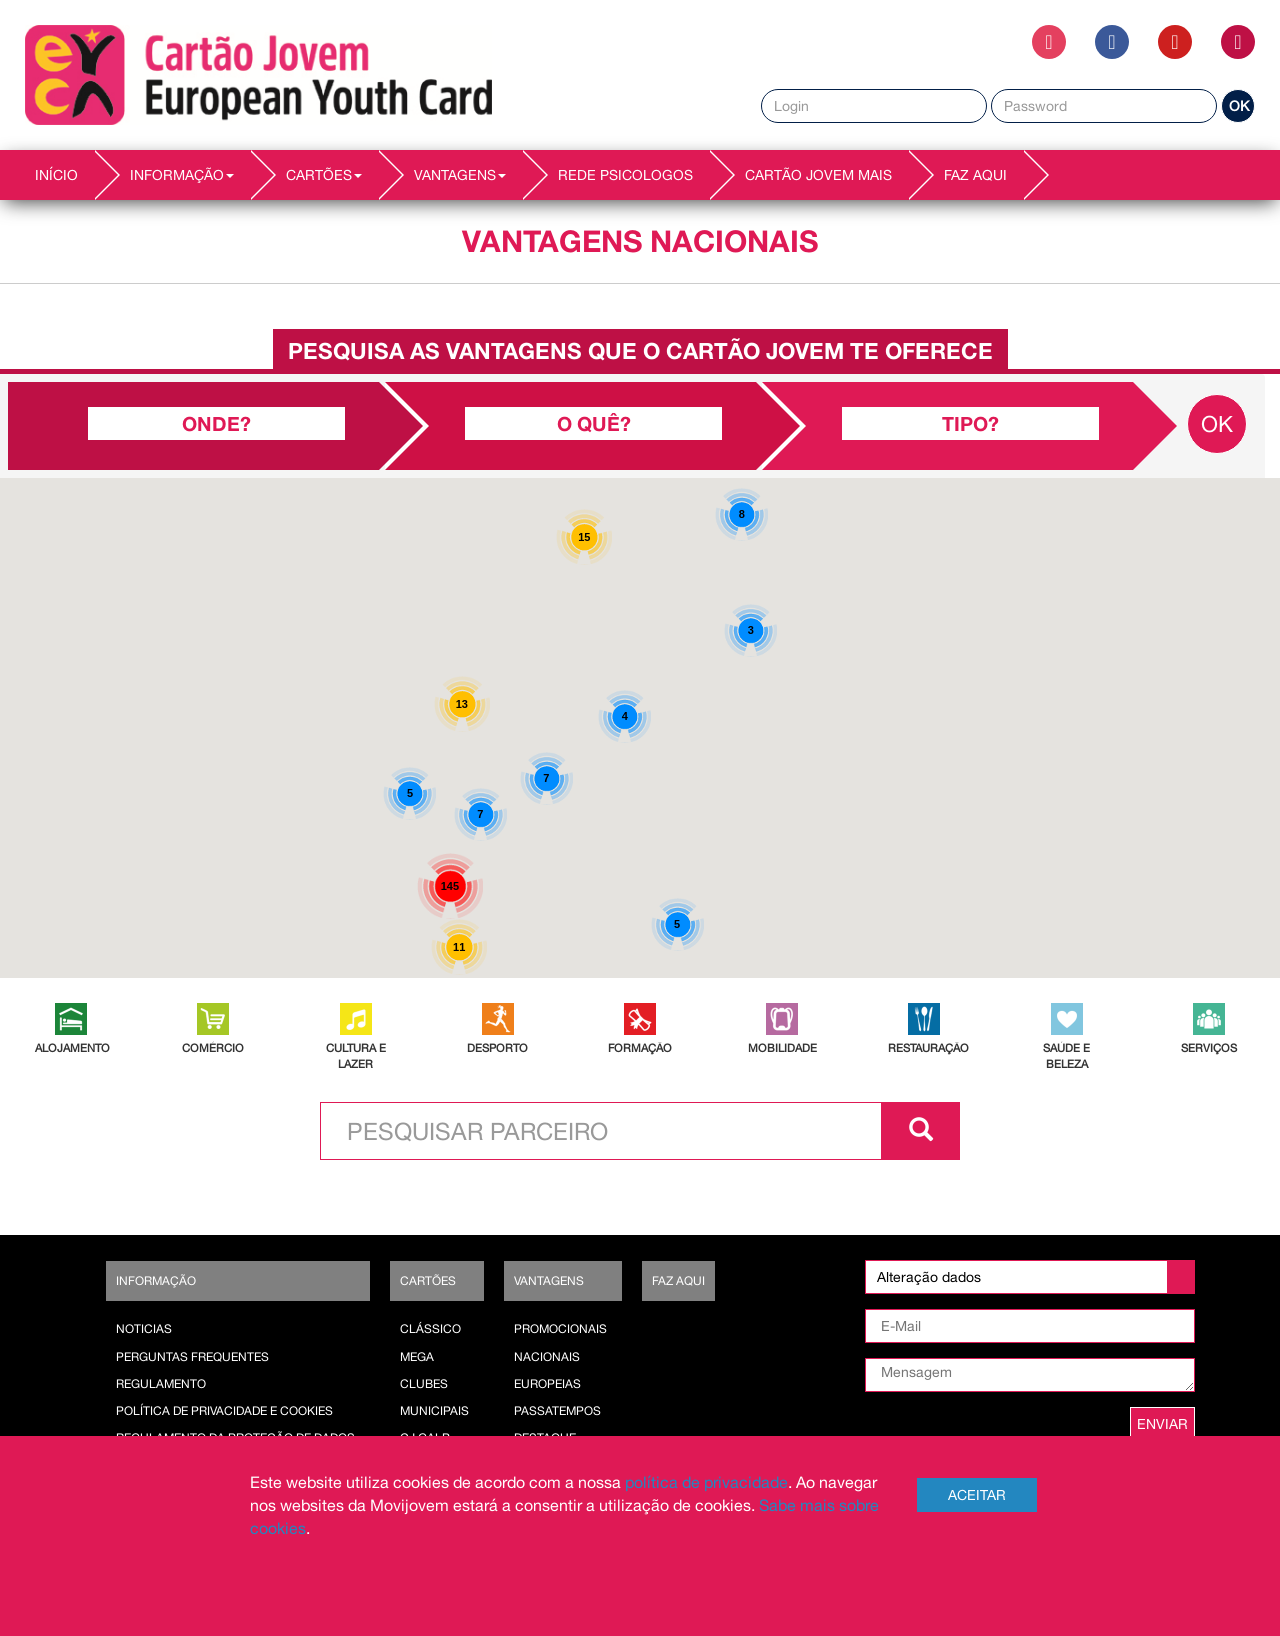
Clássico (430, 1329)
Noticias (144, 1329)
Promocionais (560, 1329)
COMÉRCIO (213, 1047)
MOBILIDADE (782, 1047)
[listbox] (1030, 1277)
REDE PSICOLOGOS (625, 175)
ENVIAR (1162, 1424)
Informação (156, 1281)
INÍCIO (56, 175)
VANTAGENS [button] (460, 175)
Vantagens (549, 1281)
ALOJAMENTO (71, 1047)
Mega (417, 1357)
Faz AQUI (975, 175)
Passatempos (557, 1411)
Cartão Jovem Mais (818, 175)
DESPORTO (497, 1047)
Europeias (547, 1384)
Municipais (434, 1411)
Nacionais (547, 1357)
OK (1239, 106)
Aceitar (977, 1495)
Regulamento (161, 1384)
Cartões (428, 1281)
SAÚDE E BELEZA (1066, 1055)
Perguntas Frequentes (192, 1357)
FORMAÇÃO (640, 1047)
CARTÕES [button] (324, 175)
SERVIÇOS (1209, 1047)
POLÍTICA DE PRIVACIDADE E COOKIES (224, 1411)
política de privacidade (706, 1482)
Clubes (424, 1384)
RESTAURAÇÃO (924, 1047)
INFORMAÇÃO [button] (182, 175)
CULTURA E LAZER (356, 1055)
